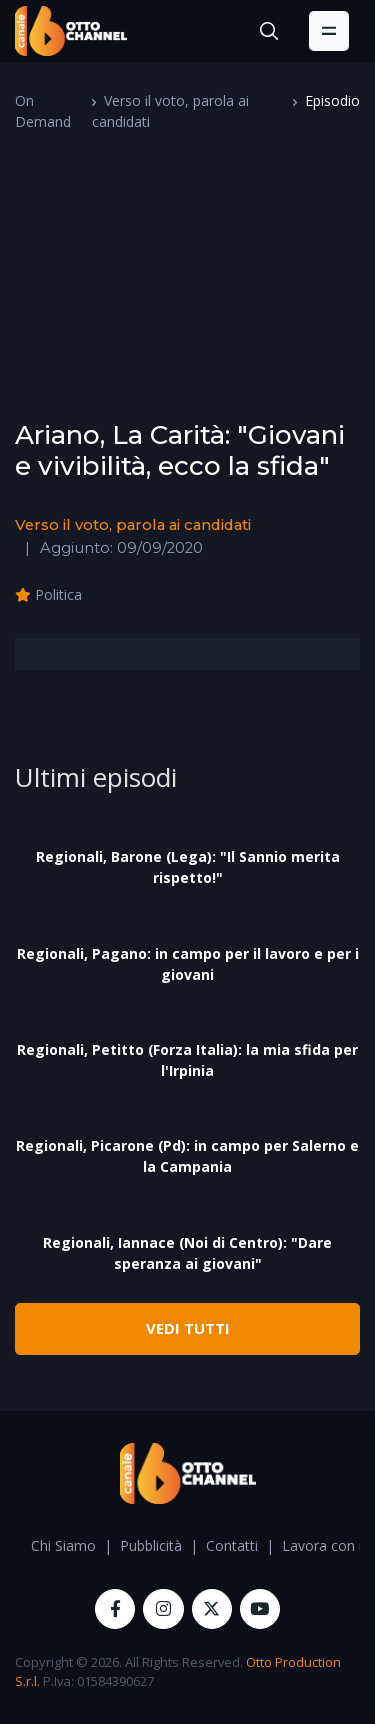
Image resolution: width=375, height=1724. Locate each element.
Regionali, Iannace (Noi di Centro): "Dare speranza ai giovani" (187, 1253)
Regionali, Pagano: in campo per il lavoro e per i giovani (188, 964)
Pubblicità (151, 1545)
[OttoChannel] (71, 31)
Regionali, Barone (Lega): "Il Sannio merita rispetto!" (188, 867)
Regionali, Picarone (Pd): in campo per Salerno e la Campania (187, 1156)
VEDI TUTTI (188, 1328)
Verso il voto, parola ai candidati (133, 525)
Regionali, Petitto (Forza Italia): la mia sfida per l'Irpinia (187, 1060)
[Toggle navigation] (329, 31)
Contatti (232, 1545)
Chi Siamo (63, 1545)
